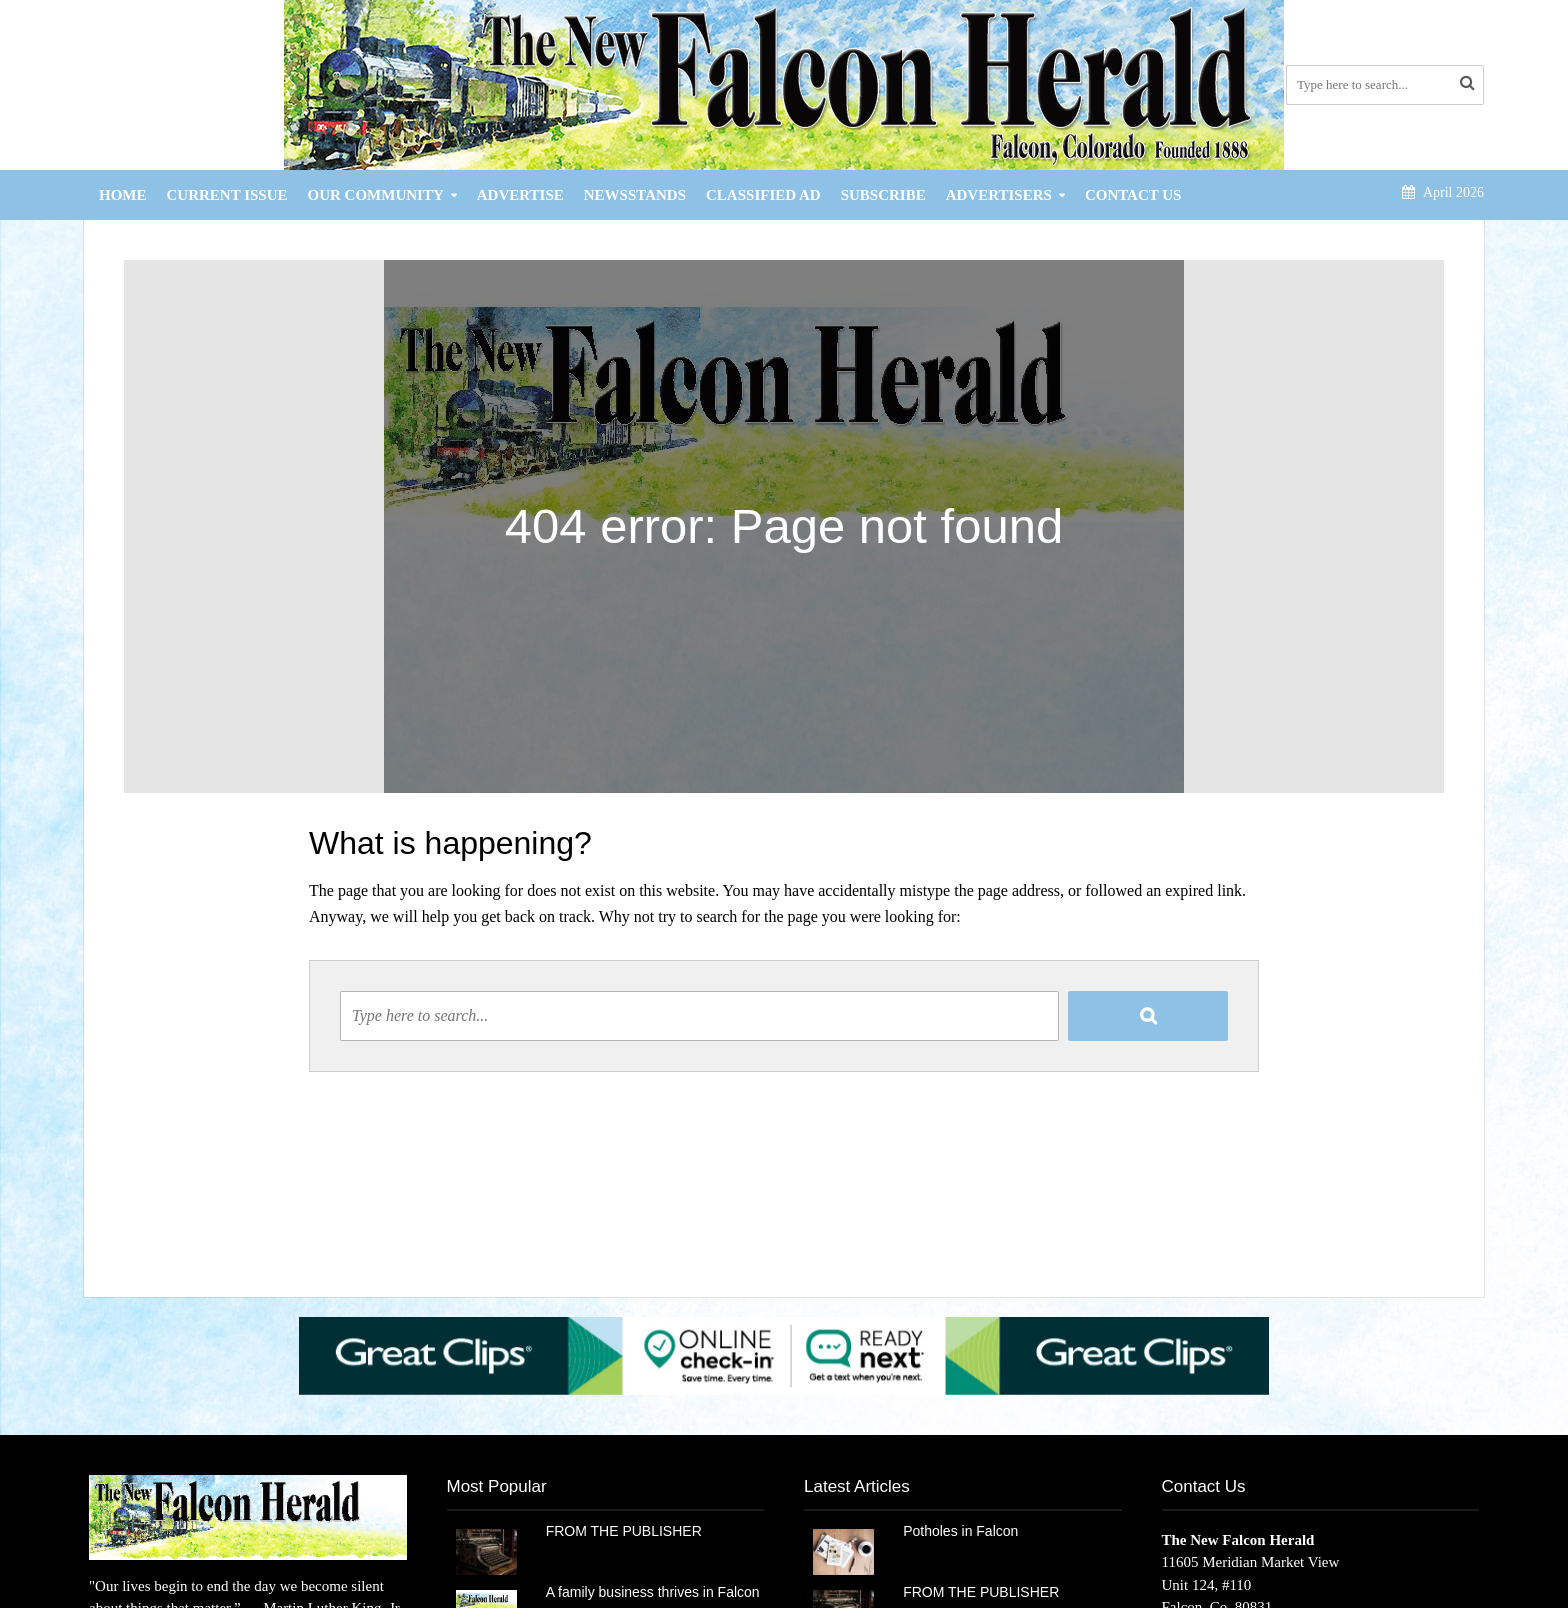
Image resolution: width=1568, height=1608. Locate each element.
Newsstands (635, 195)
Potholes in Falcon (960, 1531)
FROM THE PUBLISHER (628, 1531)
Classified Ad (763, 195)
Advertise (520, 195)
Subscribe (883, 195)
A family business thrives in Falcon (653, 1592)
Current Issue (227, 195)
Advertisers (999, 195)
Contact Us (1133, 195)
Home (123, 195)
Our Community (376, 195)
